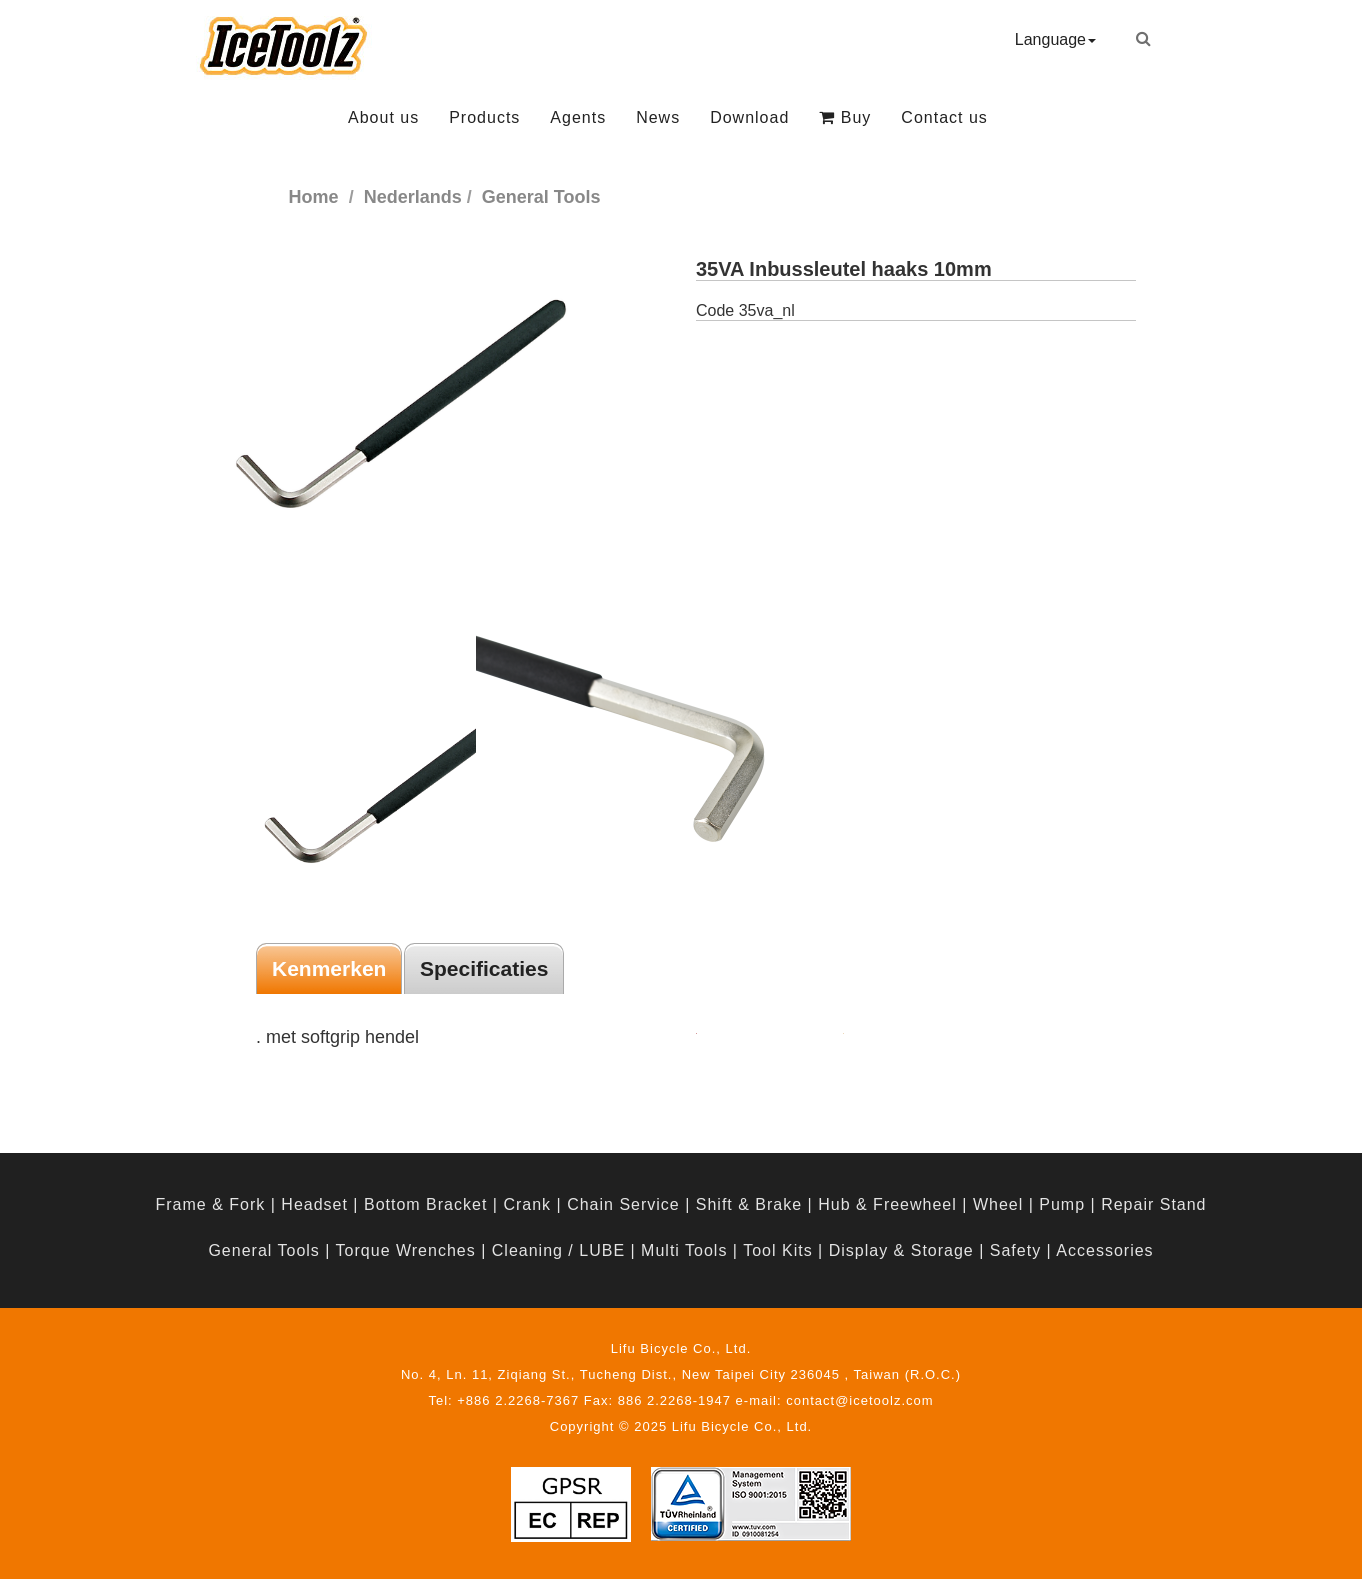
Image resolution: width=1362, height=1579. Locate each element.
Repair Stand (1153, 1204)
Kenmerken (329, 968)
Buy (845, 117)
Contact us (944, 117)
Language (1055, 39)
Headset (314, 1204)
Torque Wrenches (406, 1250)
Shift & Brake (749, 1204)
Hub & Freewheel (887, 1204)
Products (484, 117)
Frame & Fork (210, 1204)
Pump (1062, 1204)
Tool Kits (777, 1250)
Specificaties (484, 968)
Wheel (998, 1204)
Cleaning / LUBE (558, 1250)
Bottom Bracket (425, 1204)
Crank (527, 1204)
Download (749, 117)
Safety (1015, 1250)
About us (383, 117)
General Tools (263, 1250)
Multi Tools (684, 1250)
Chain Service (623, 1204)
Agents (578, 117)
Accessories (1104, 1250)
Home (314, 197)
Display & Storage (901, 1250)
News (658, 117)
